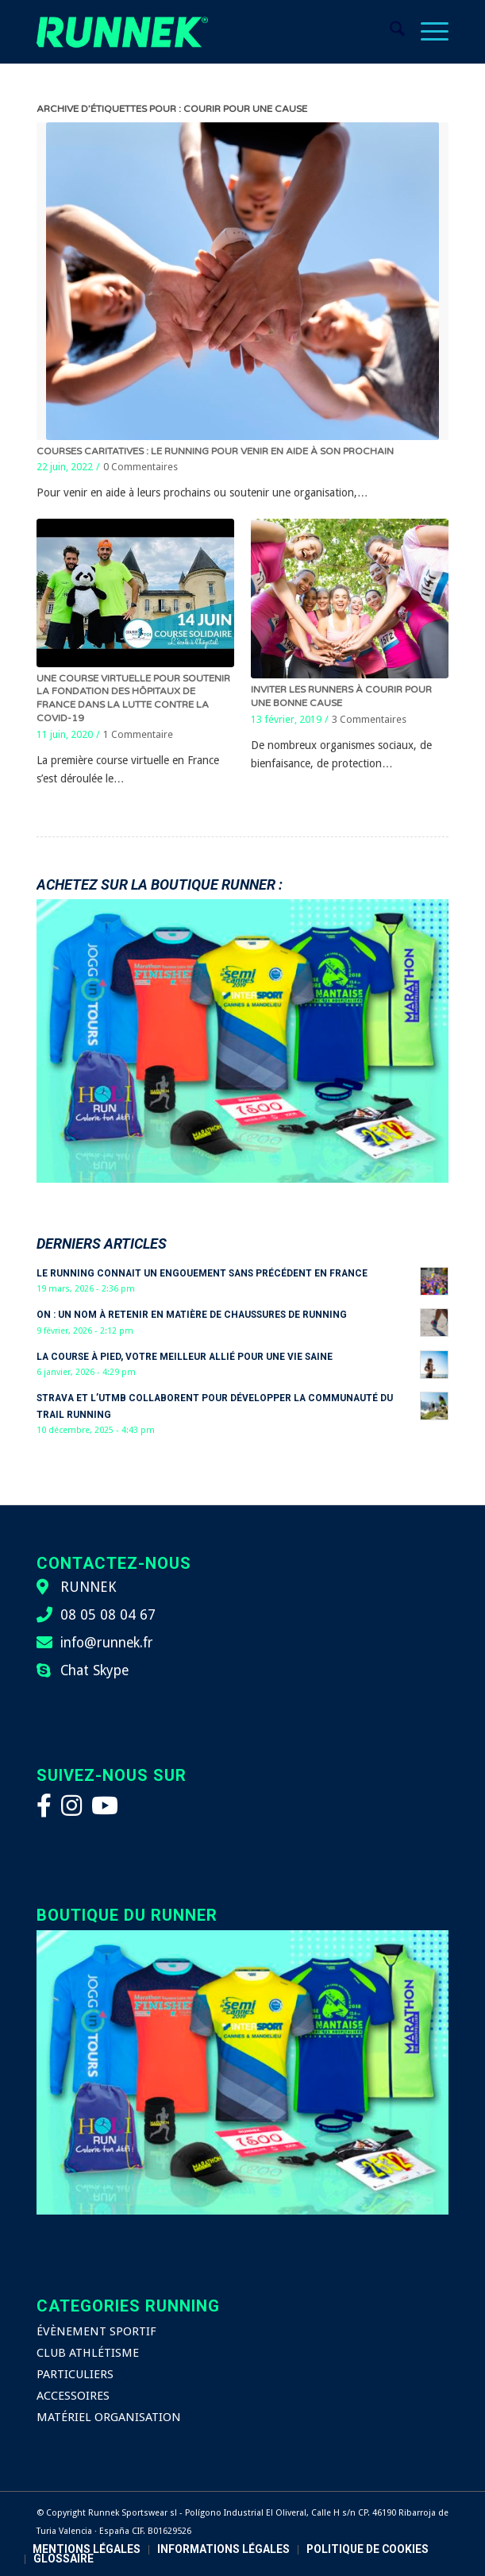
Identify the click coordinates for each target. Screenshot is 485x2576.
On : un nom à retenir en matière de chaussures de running (192, 1314)
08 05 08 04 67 (108, 1615)
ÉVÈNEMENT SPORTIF (96, 2331)
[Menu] (426, 32)
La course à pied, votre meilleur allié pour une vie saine (185, 1356)
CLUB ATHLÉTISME (88, 2353)
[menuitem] (389, 32)
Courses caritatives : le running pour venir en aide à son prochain (215, 451)
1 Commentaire (138, 734)
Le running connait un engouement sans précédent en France (202, 1273)
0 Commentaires (140, 467)
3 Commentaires (369, 719)
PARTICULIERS (75, 2374)
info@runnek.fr (106, 1643)
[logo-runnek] (201, 32)
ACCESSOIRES (73, 2396)
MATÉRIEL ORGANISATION (109, 2417)
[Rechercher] (389, 32)
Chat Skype (94, 1670)
